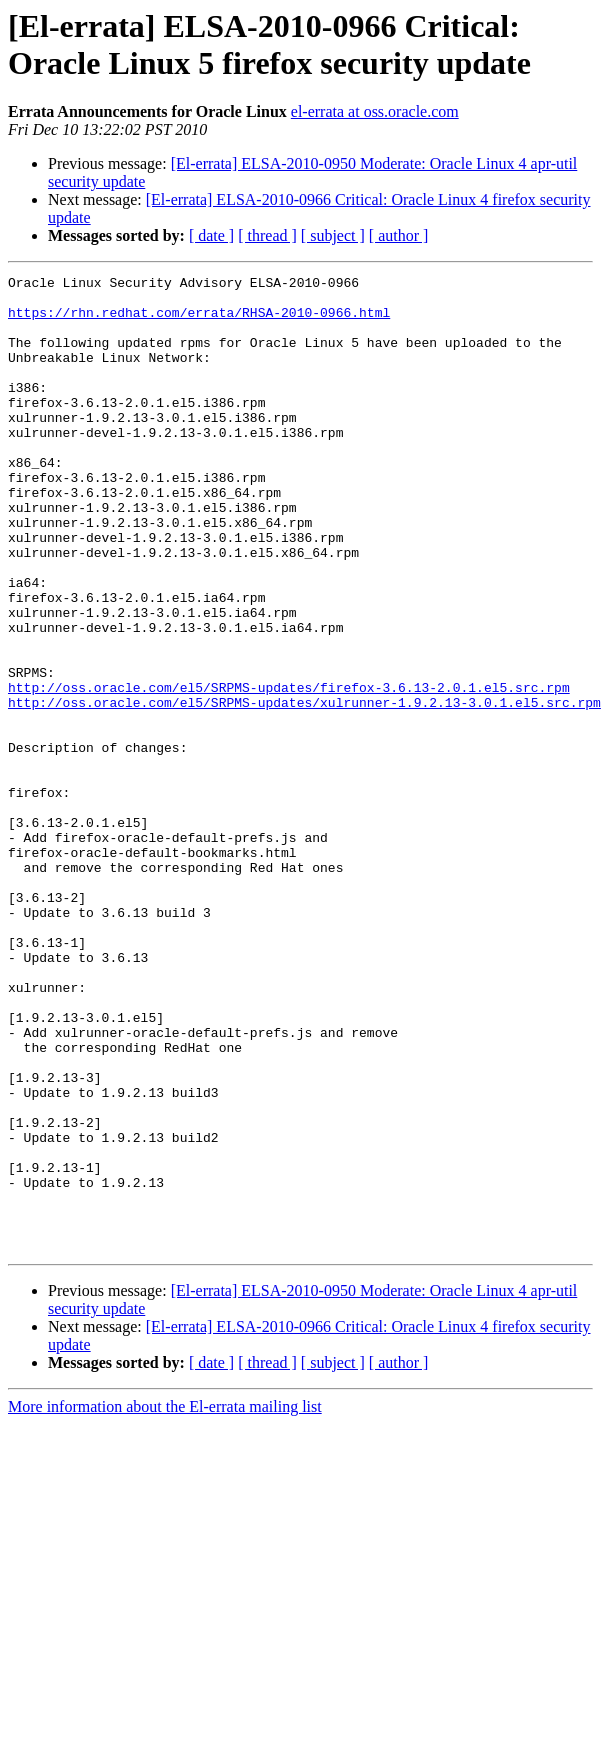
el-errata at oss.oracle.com (375, 111)
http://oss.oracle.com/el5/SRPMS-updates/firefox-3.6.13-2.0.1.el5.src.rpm (289, 771)
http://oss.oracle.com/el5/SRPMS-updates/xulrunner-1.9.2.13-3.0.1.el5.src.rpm (304, 789)
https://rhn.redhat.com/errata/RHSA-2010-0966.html (199, 321)
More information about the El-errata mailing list (165, 1601)
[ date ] (211, 235)
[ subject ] (333, 235)
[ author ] (399, 235)
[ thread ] (267, 235)
